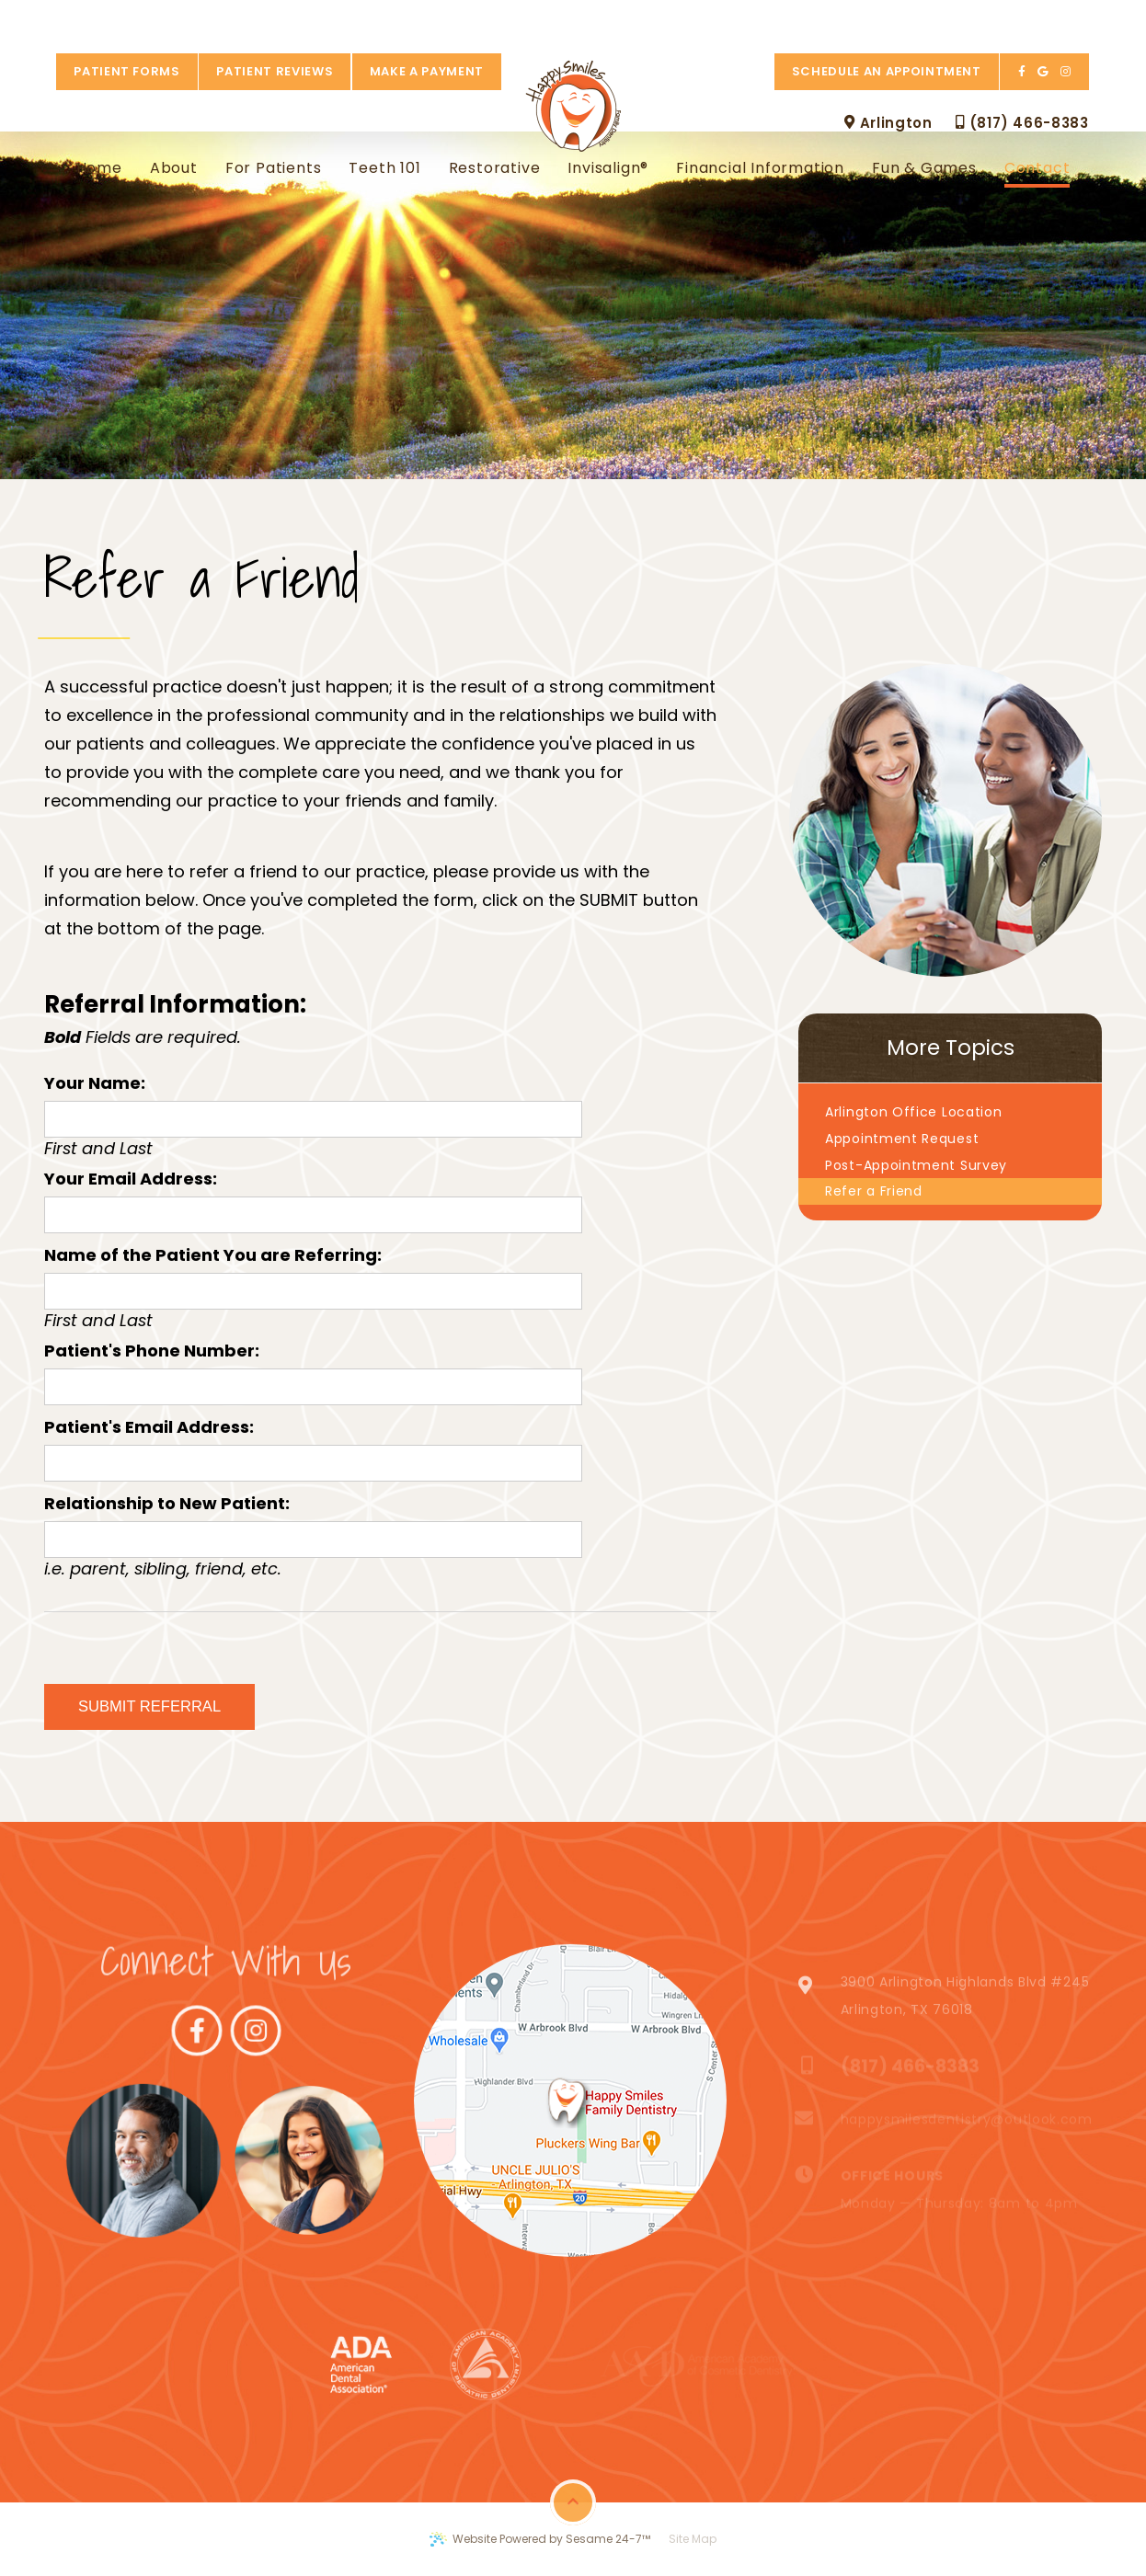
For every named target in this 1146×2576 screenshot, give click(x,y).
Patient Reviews (261, 18)
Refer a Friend (874, 1191)
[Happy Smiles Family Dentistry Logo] (573, 53)
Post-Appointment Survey (916, 1165)
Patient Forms (113, 18)
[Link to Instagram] (226, 2160)
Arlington (901, 69)
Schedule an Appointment (899, 18)
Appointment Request (902, 1138)
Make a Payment (414, 18)
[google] (1056, 18)
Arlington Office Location (914, 1112)
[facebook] (1035, 18)
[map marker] (568, 2101)
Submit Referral (149, 1706)
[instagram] (1078, 18)
